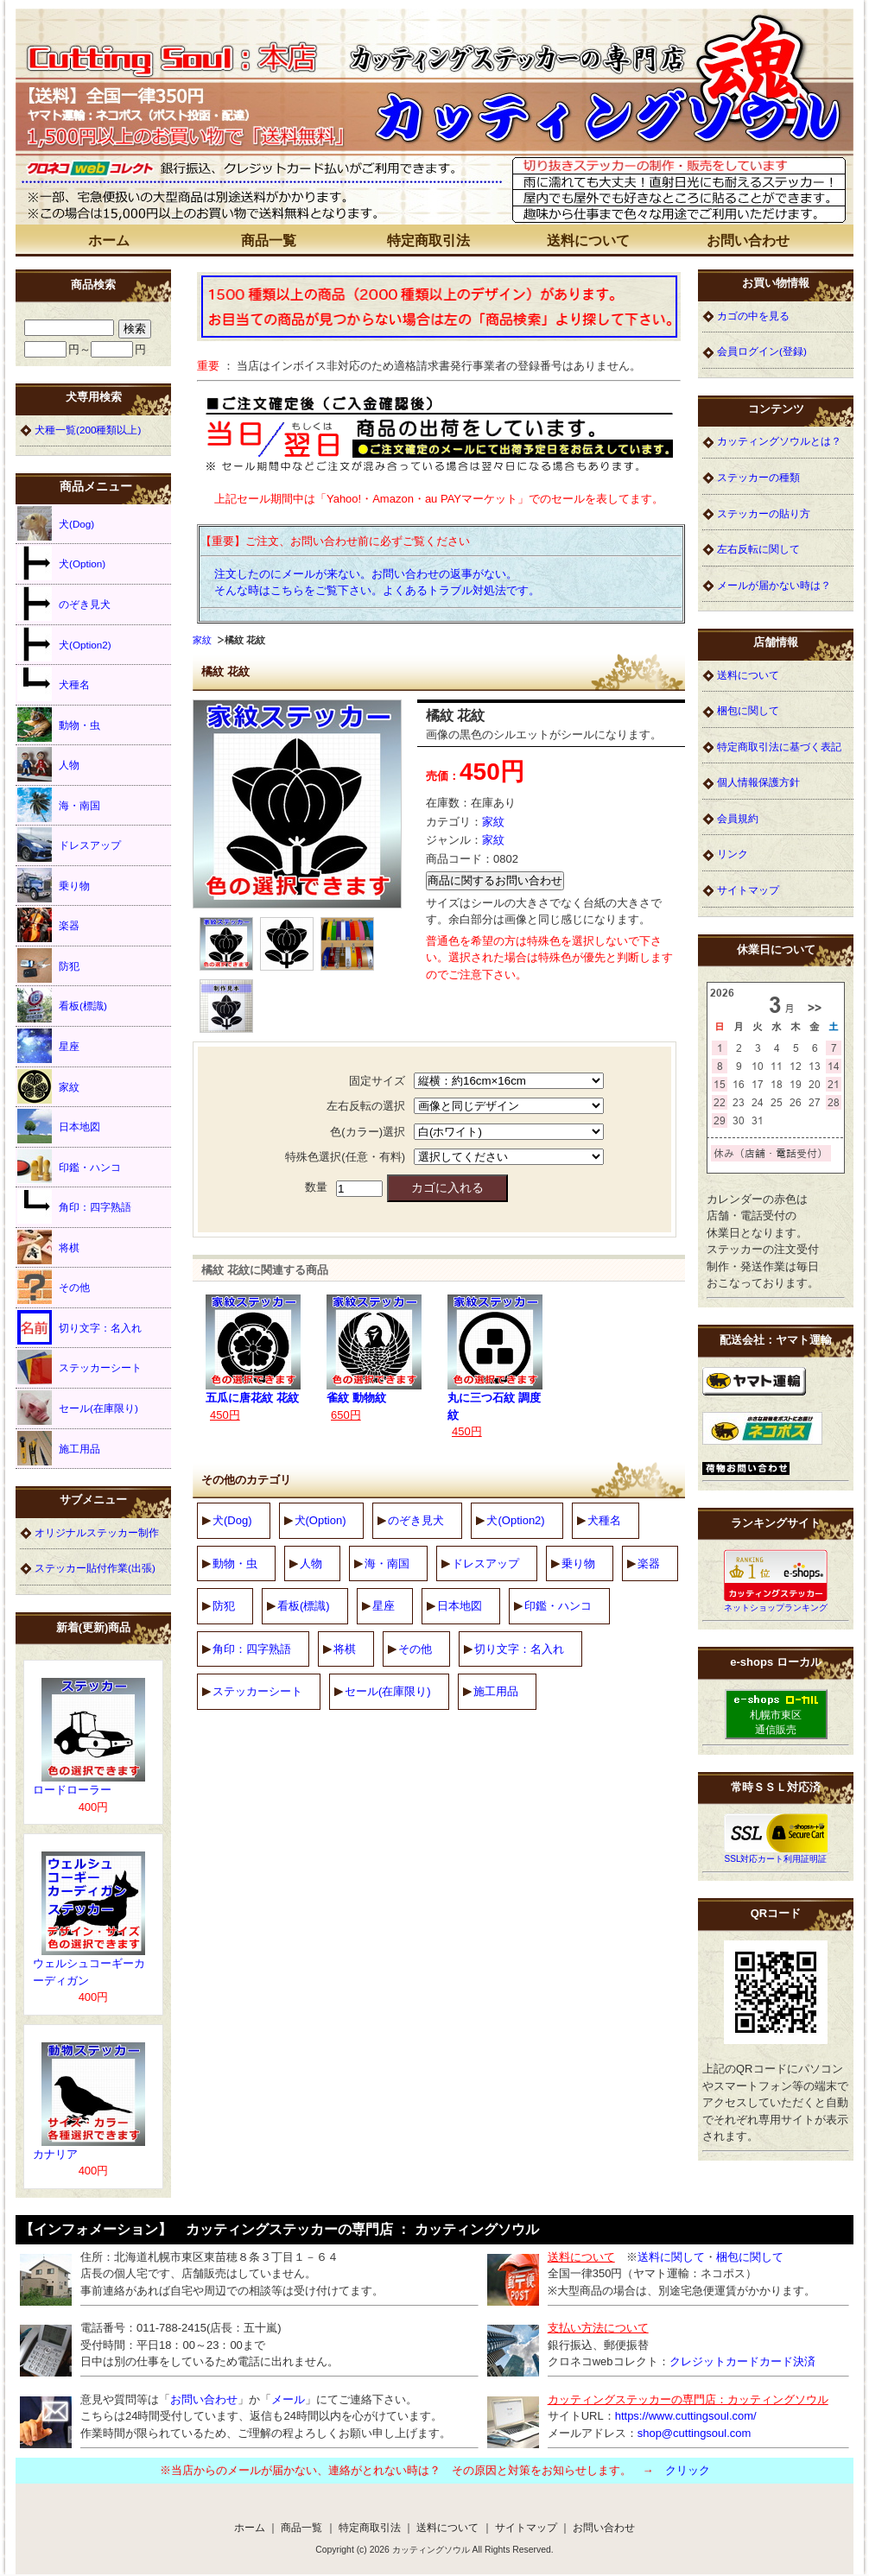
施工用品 (495, 1691)
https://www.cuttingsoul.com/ (686, 2415)
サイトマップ (748, 890)
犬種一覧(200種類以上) (88, 429)
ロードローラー (72, 1789)
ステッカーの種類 (758, 477)
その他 (415, 1648)
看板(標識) (303, 1605)
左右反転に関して (758, 548)
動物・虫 (234, 1563)
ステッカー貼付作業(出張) (95, 1567)
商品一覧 (268, 240)
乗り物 (578, 1563)
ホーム (109, 240)
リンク (732, 853)
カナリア (55, 2154)
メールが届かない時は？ (774, 585)
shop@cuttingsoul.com (694, 2433)
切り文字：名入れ (519, 1648)
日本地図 (459, 1605)
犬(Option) (320, 1520)
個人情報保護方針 (758, 782)
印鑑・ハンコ (558, 1605)
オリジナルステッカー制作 (97, 1532)
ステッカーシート (257, 1691)
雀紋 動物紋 (356, 1397)
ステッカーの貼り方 (763, 513)
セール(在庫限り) (388, 1691)
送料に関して (671, 2256)
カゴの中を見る (753, 315)
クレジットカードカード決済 (742, 2361)
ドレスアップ (485, 1563)
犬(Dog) (232, 1520)
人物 (311, 1563)
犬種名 (604, 1520)
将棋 (344, 1648)
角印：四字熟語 (251, 1648)
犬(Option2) (515, 1520)
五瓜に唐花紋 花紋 (252, 1397)
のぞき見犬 (416, 1520)
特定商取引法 (428, 240)
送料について (588, 240)
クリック (687, 2470)
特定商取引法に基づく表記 (779, 746)
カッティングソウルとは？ (779, 440)
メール (288, 2399)
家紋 (202, 640)
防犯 (223, 1605)
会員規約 (737, 818)
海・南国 (387, 1563)
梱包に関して (748, 710)
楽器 (648, 1563)
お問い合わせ (748, 240)
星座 (383, 1605)
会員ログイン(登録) (762, 351)
